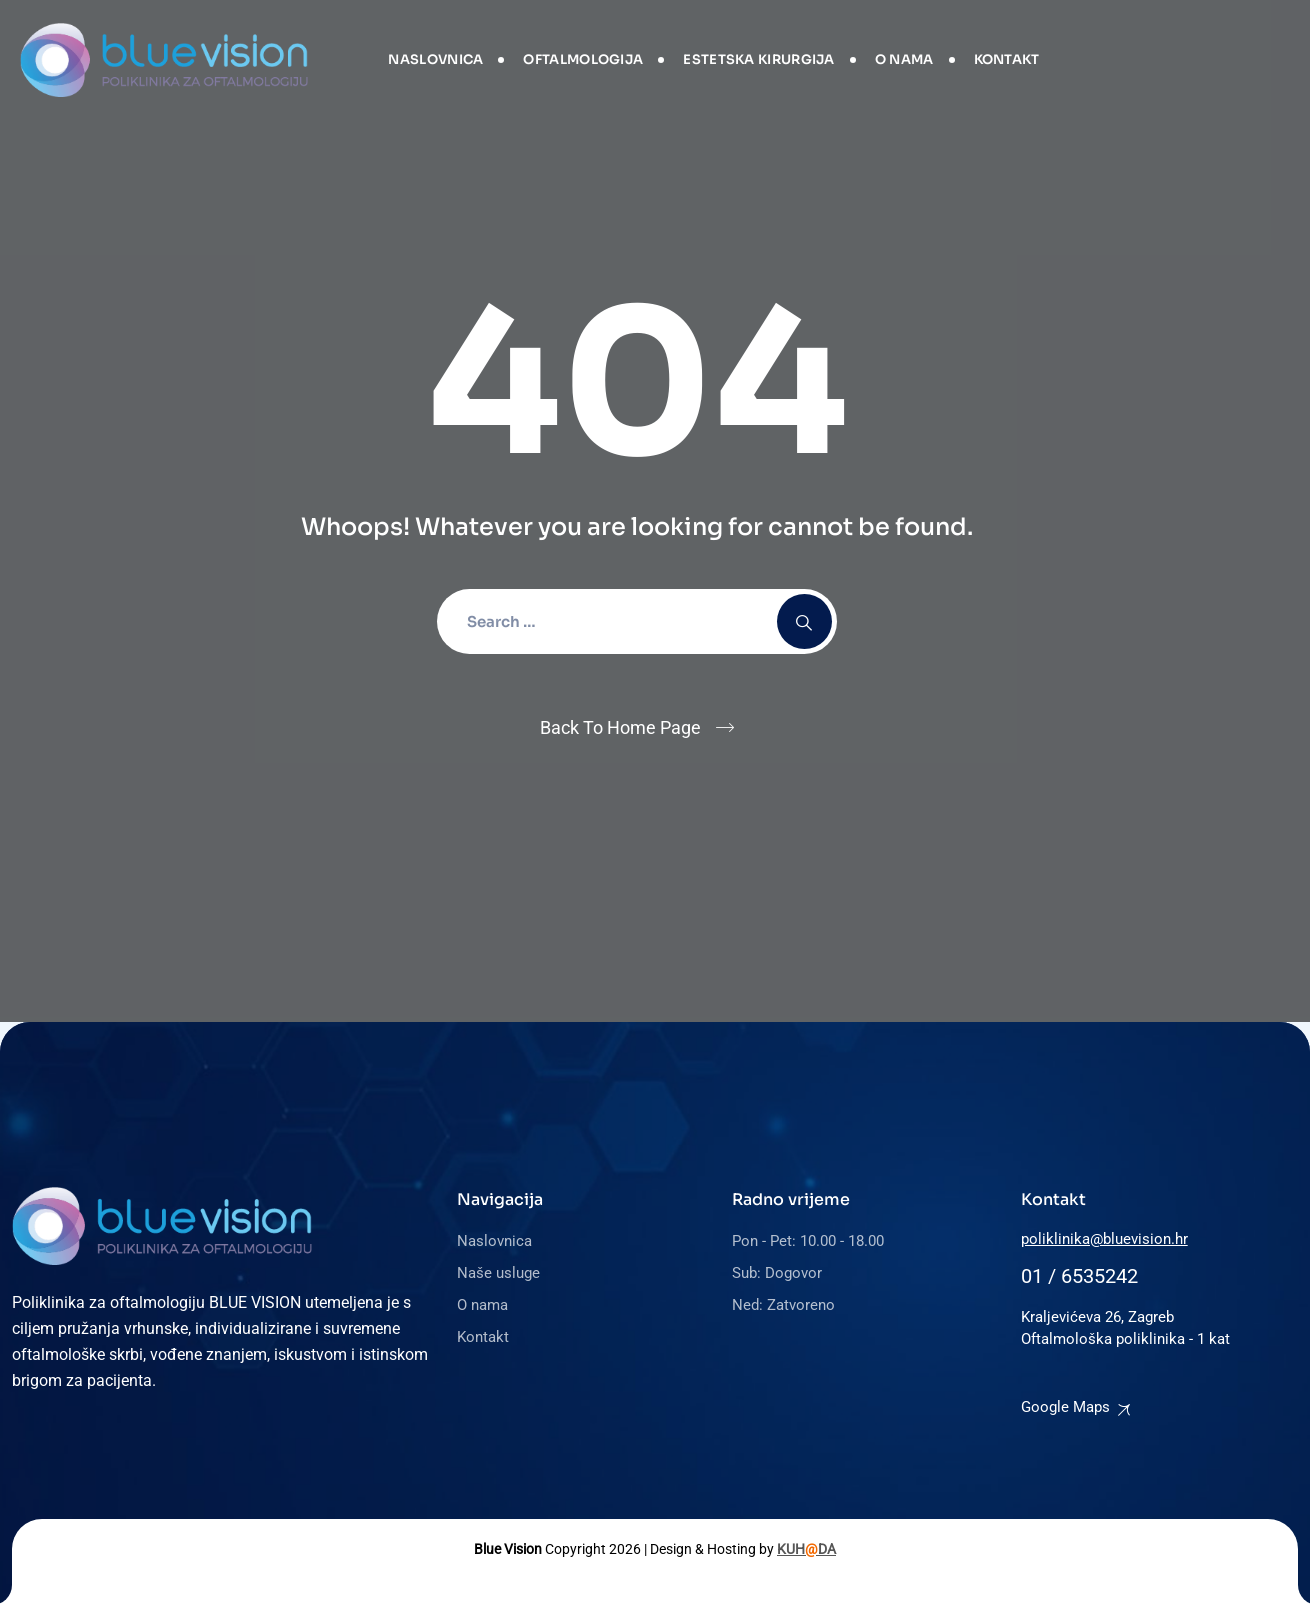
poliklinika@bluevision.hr (1104, 1239)
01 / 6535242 (1079, 1276)
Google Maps (1065, 1407)
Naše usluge (498, 1273)
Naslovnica (435, 59)
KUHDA (806, 1549)
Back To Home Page (620, 727)
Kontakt (1007, 59)
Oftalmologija (583, 59)
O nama (904, 59)
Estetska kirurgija (758, 59)
